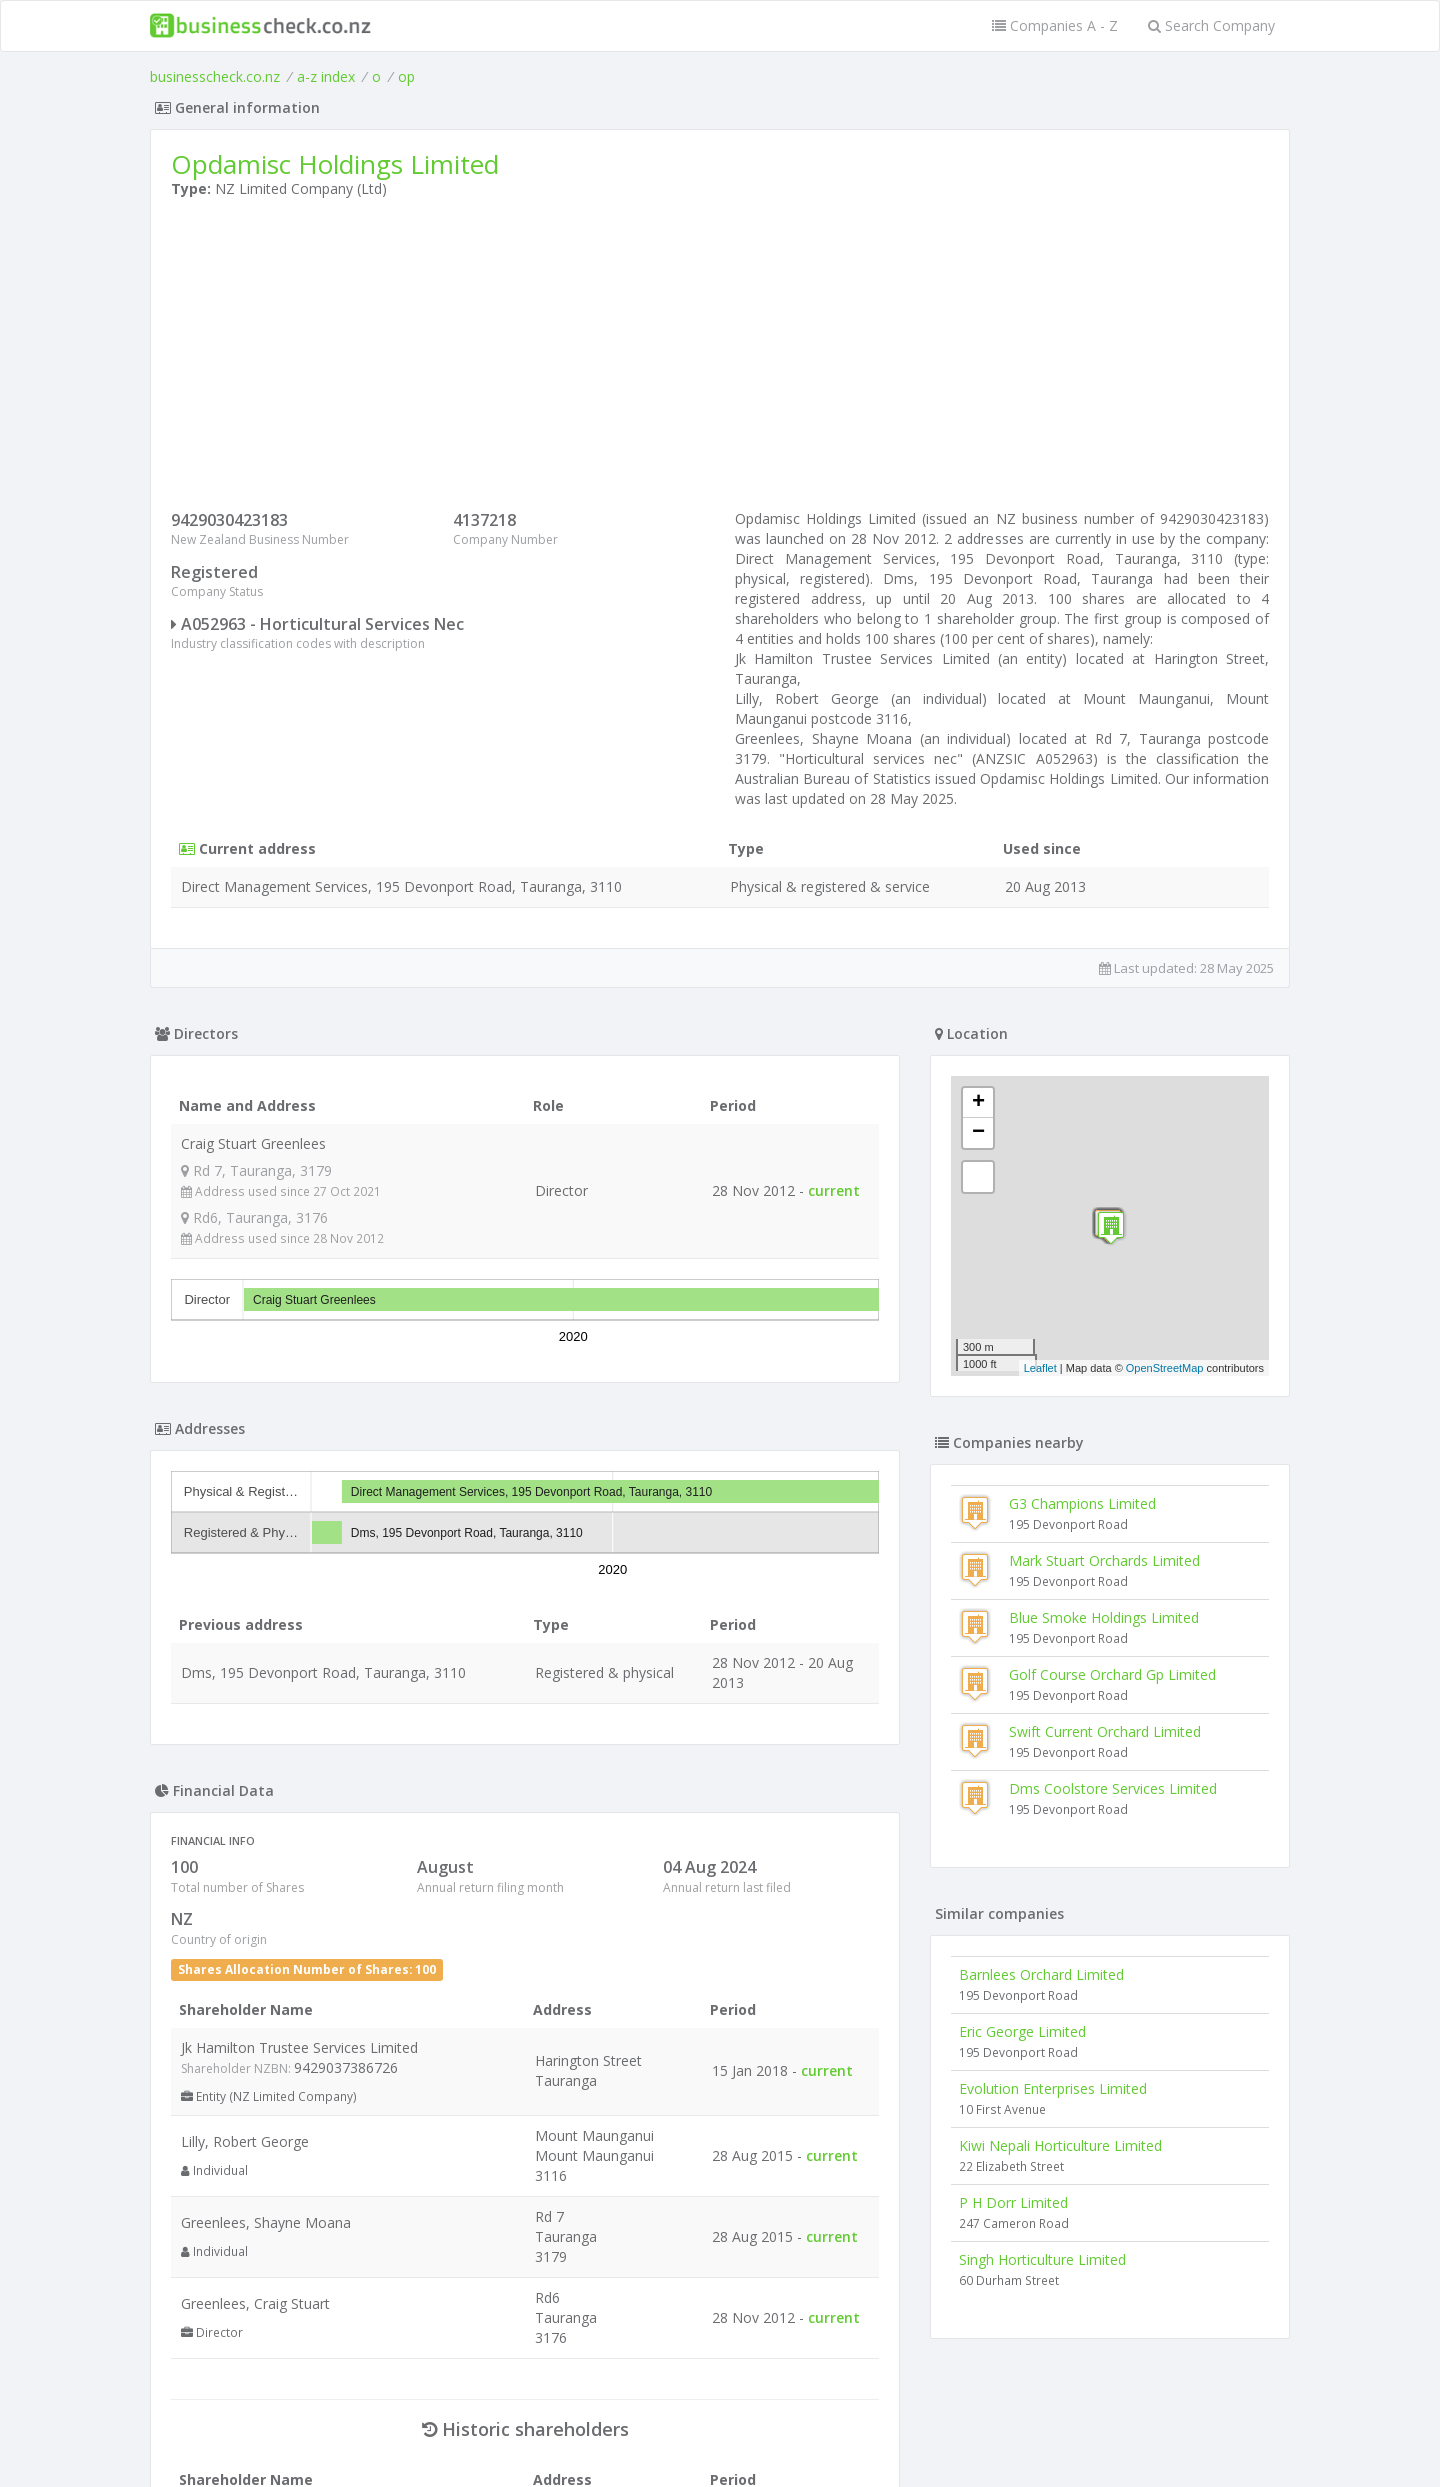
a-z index (326, 76)
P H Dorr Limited (1013, 2202)
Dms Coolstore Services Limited (1113, 1788)
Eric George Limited (1022, 2031)
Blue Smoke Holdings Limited (1104, 1617)
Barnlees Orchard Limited (1041, 1974)
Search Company (1211, 25)
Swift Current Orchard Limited (1105, 1731)
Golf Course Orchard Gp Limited (1112, 1674)
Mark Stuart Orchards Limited (1104, 1560)
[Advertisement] (720, 359)
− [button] (978, 1133)
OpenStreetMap (1165, 1368)
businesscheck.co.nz (215, 76)
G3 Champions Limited (1082, 1503)
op (406, 76)
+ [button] (978, 1103)
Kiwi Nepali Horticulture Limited (1060, 2145)
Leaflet (1040, 1368)
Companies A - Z (1055, 25)
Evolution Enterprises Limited (1053, 2088)
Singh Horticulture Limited (1042, 2259)
